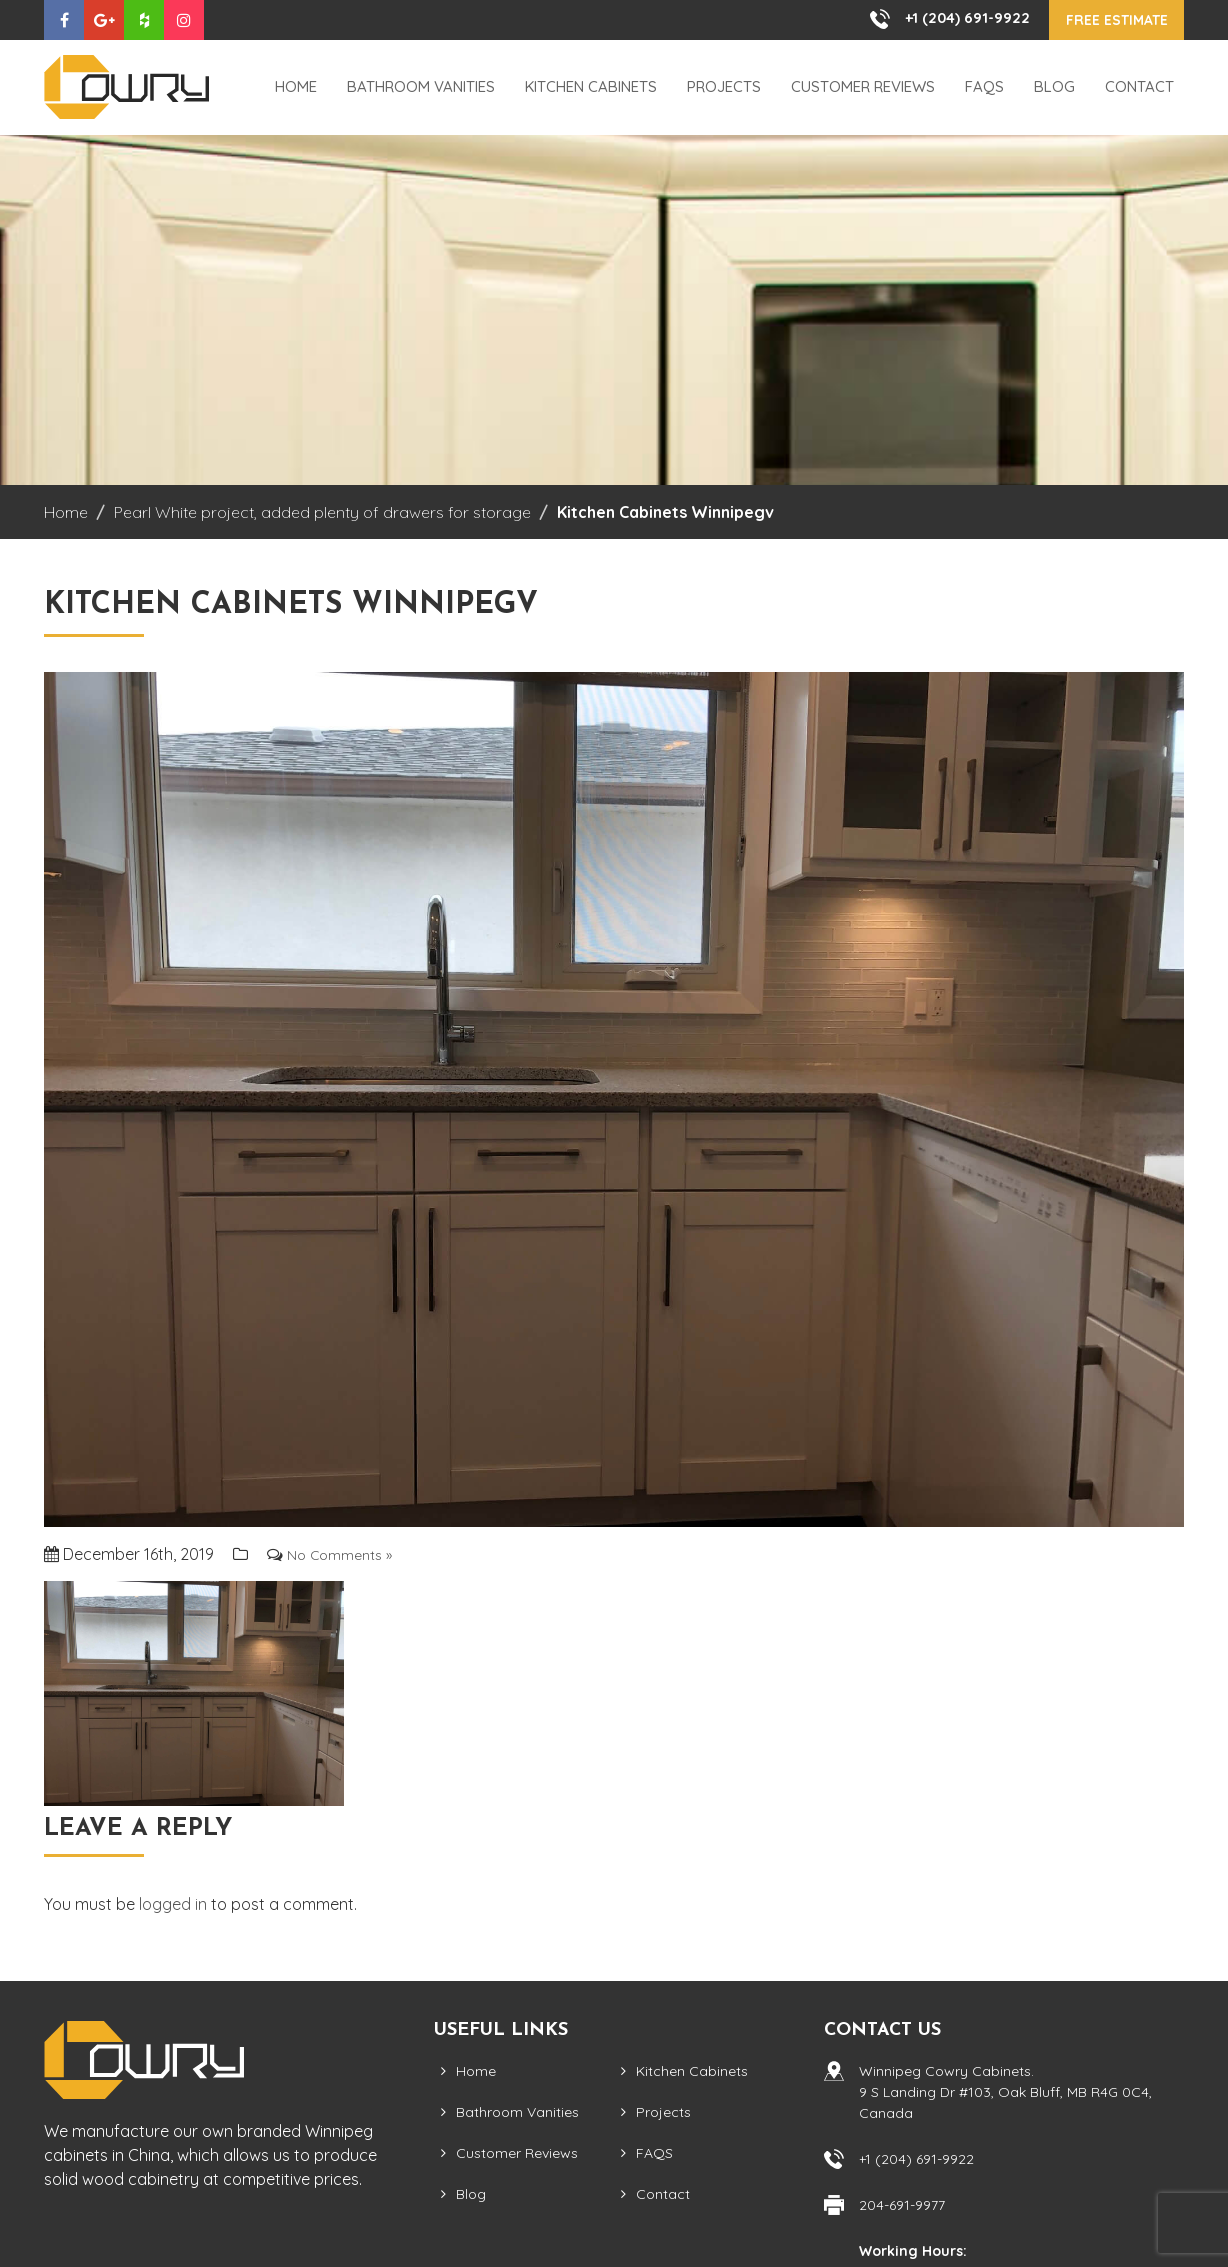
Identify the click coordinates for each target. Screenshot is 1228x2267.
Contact (1139, 87)
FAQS (984, 87)
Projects (724, 87)
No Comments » (345, 1554)
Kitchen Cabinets (591, 87)
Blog (1054, 87)
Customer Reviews (863, 87)
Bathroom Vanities (421, 87)
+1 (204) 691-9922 (944, 18)
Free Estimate (1105, 20)
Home (296, 87)
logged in (173, 1905)
